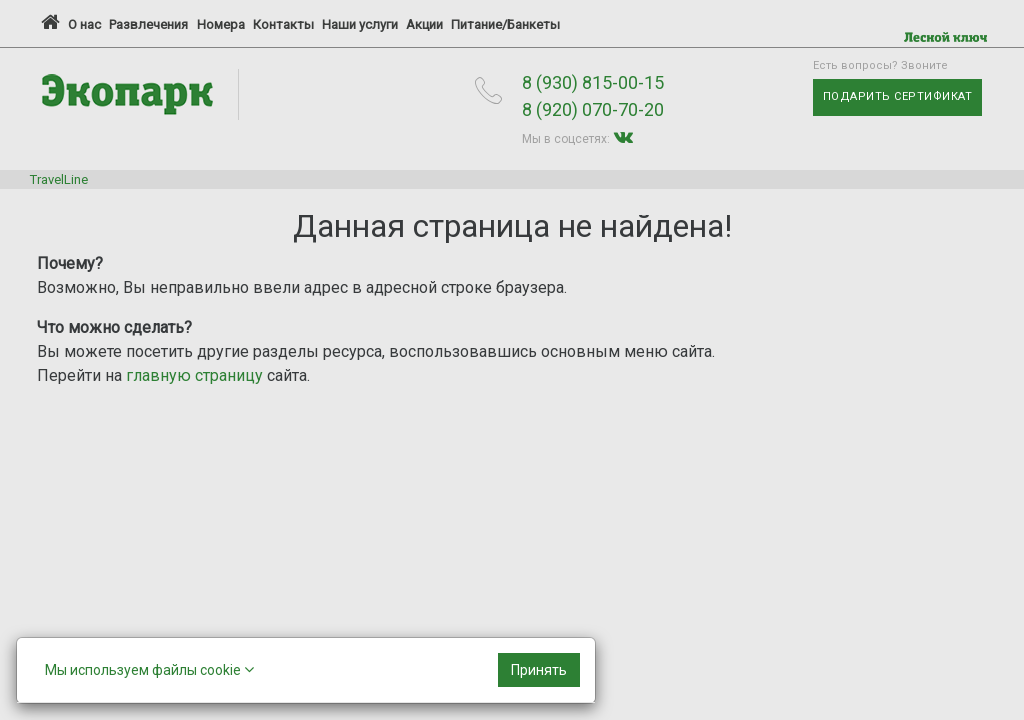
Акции (424, 24)
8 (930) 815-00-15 (593, 82)
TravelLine (59, 179)
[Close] (539, 670)
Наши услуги (360, 24)
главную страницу (194, 375)
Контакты (283, 24)
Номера (221, 24)
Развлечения (148, 24)
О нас (84, 24)
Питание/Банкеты (505, 24)
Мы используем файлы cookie (149, 669)
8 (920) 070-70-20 (593, 109)
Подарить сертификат (898, 96)
